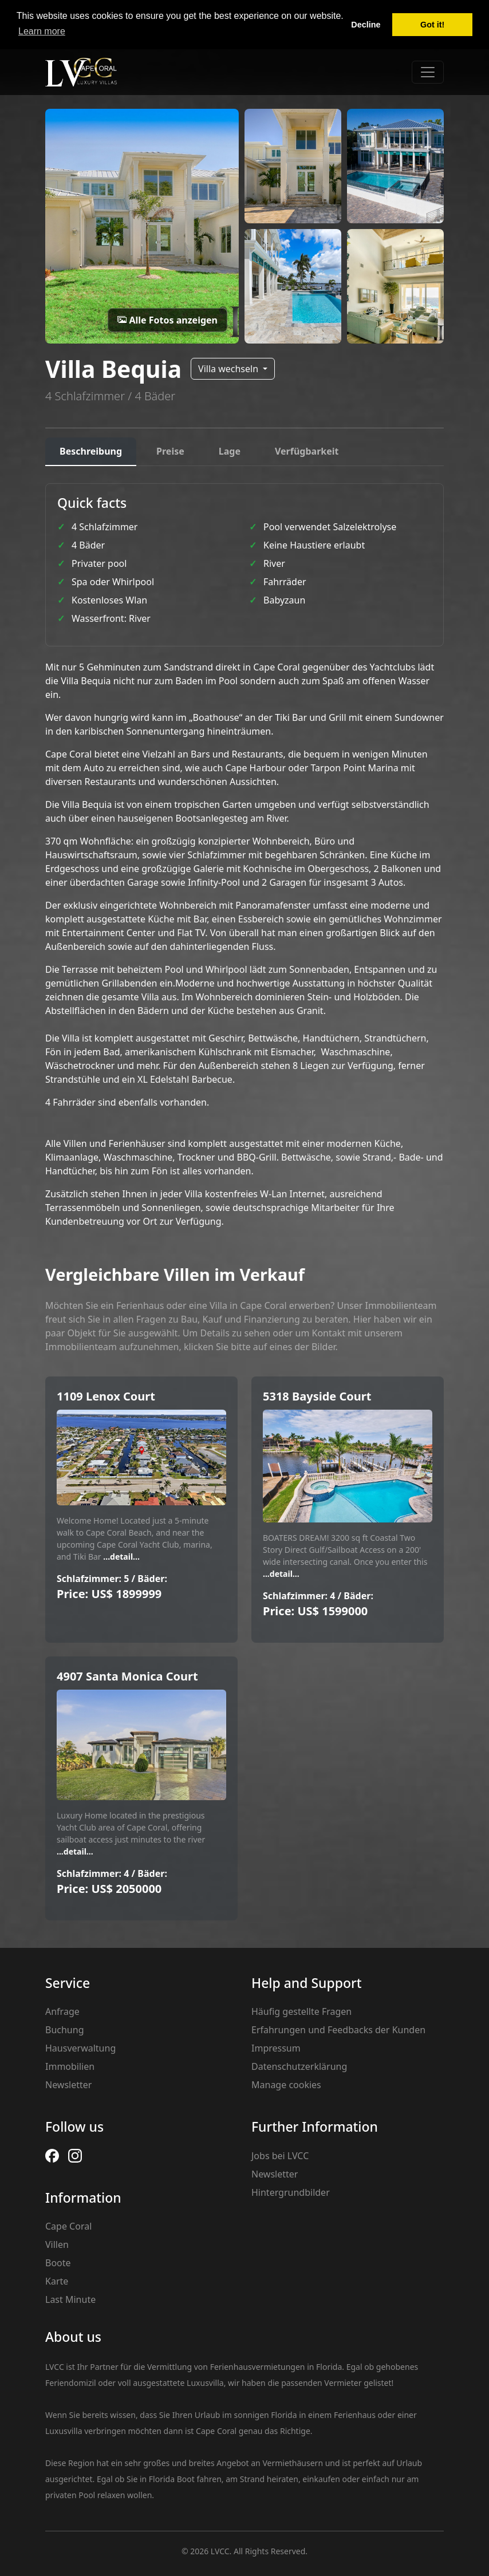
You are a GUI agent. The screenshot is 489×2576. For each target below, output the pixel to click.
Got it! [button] (432, 24)
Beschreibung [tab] (91, 451)
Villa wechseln (229, 368)
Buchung (64, 2029)
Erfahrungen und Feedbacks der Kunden (338, 2029)
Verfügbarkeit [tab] (307, 451)
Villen (57, 2244)
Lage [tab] (229, 451)
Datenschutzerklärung (299, 2066)
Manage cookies (286, 2084)
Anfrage (62, 2011)
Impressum (276, 2048)
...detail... (120, 1556)
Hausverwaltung (80, 2048)
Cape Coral (68, 2226)
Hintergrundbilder (290, 2192)
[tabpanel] (244, 856)
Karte (56, 2281)
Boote (58, 2263)
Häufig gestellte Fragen (301, 2011)
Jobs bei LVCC (280, 2155)
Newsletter (68, 2084)
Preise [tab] (170, 451)
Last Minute (70, 2299)
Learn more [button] (41, 31)
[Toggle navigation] (428, 72)
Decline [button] (365, 24)
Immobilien (69, 2066)
